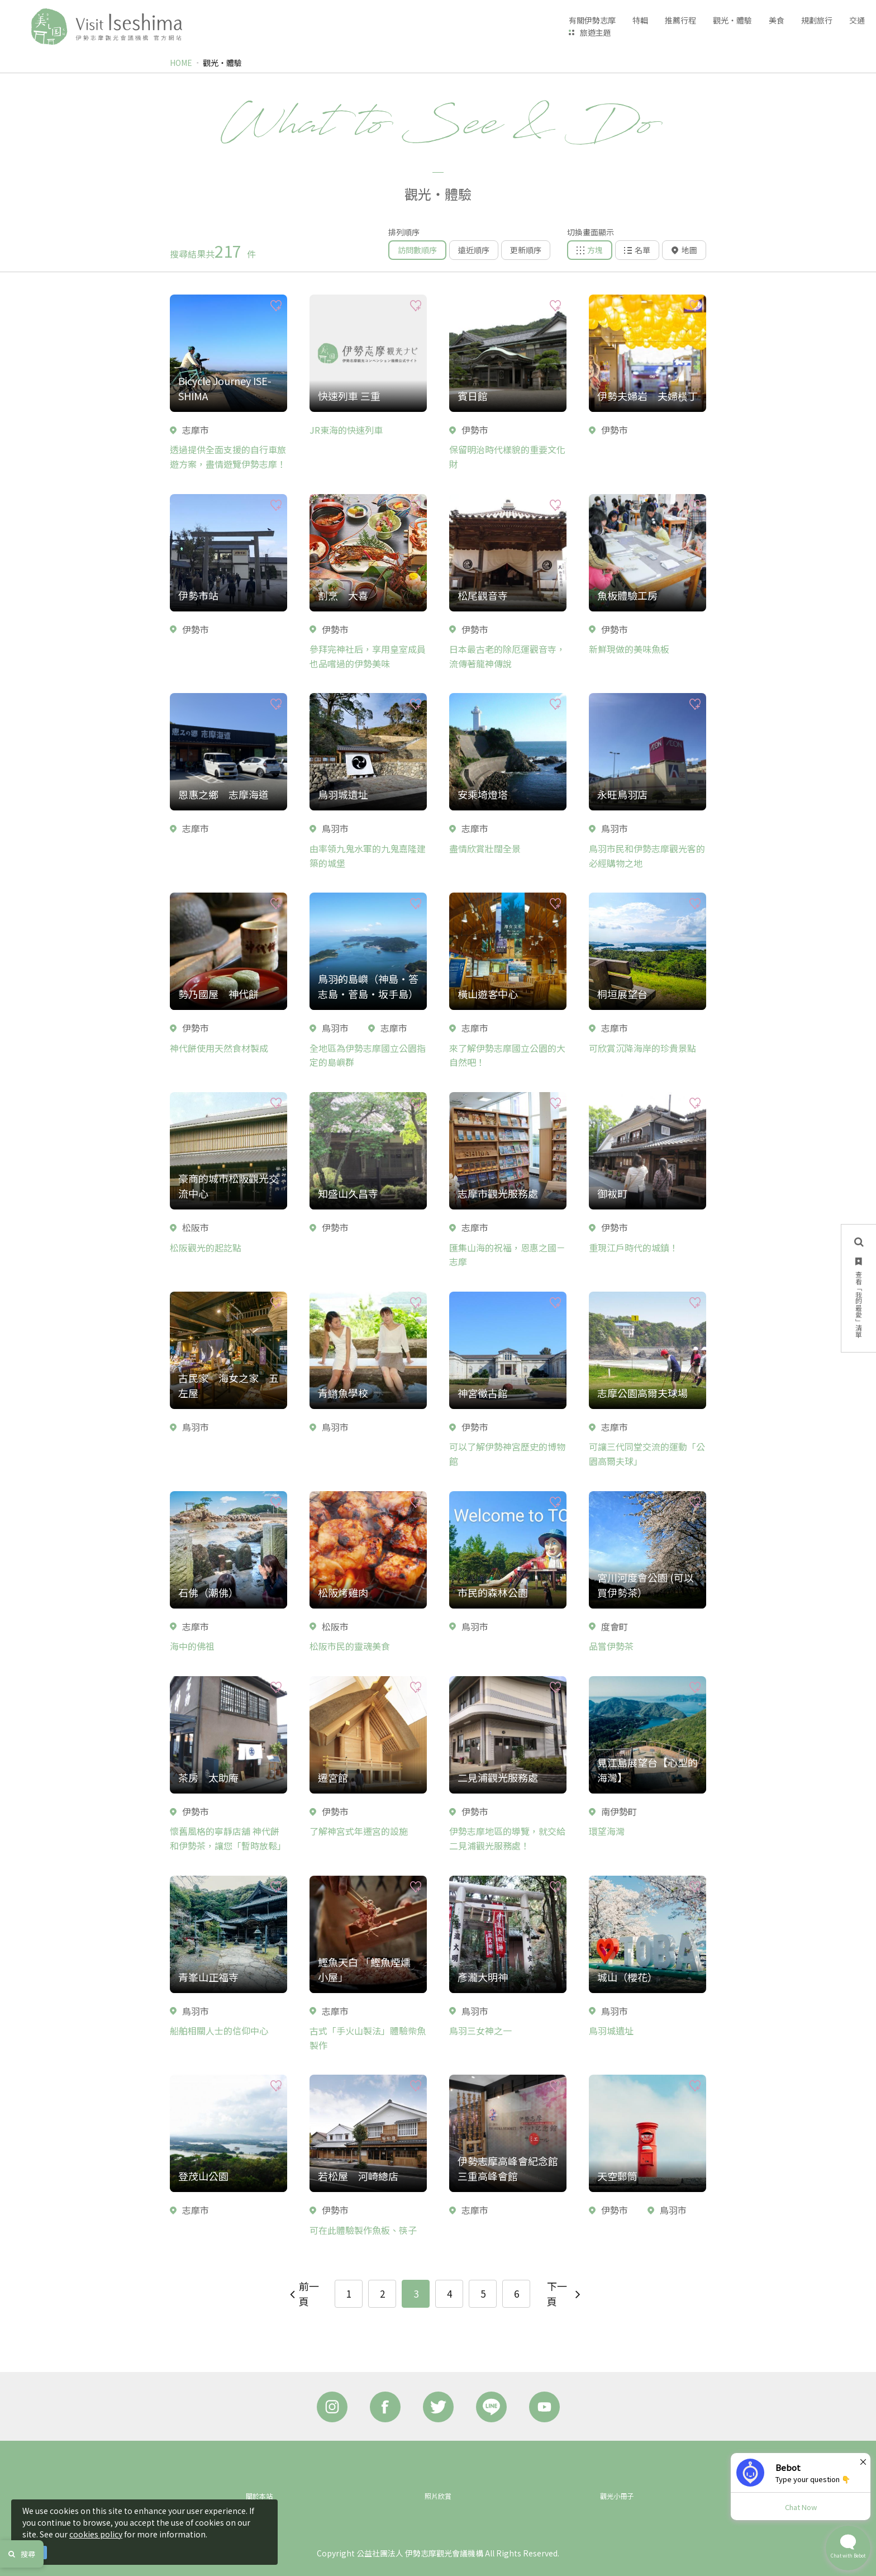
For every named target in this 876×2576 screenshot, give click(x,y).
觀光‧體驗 (222, 62)
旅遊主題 (595, 32)
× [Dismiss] (863, 2461)
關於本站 (259, 2496)
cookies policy (95, 2534)
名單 (637, 249)
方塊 (590, 249)
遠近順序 (473, 249)
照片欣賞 (438, 2496)
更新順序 (525, 249)
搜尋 (21, 2554)
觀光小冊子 (617, 2496)
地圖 (684, 249)
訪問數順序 (417, 249)
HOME (181, 62)
